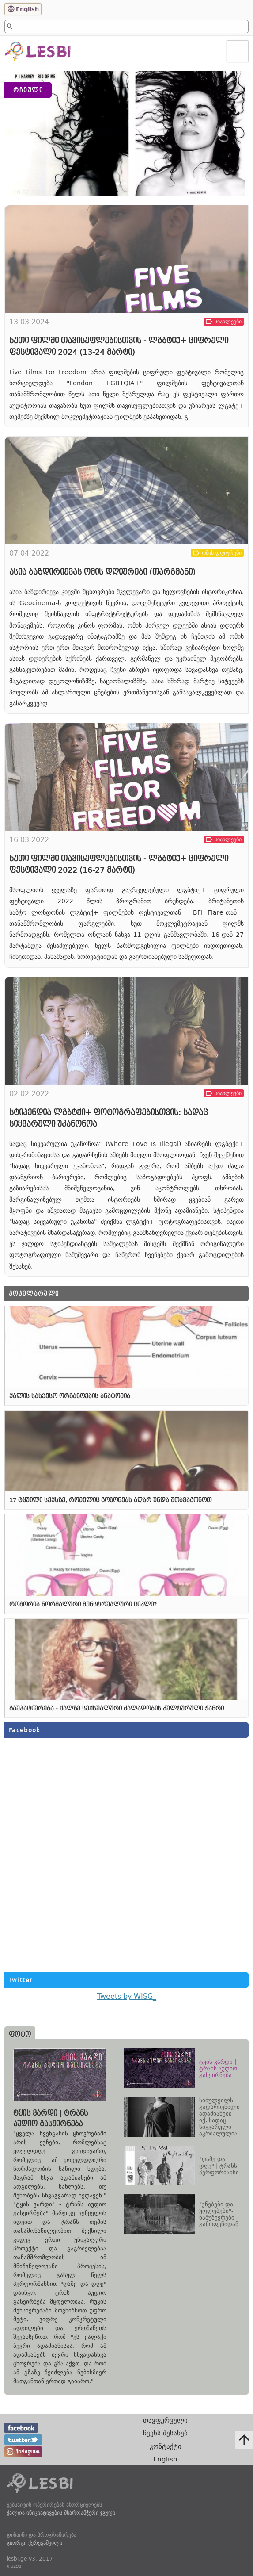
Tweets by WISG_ (126, 1996)
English (27, 9)
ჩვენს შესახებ (165, 2433)
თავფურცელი (165, 2420)
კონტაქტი (165, 2446)
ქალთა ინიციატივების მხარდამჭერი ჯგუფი (61, 2513)
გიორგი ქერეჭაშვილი (34, 2543)
